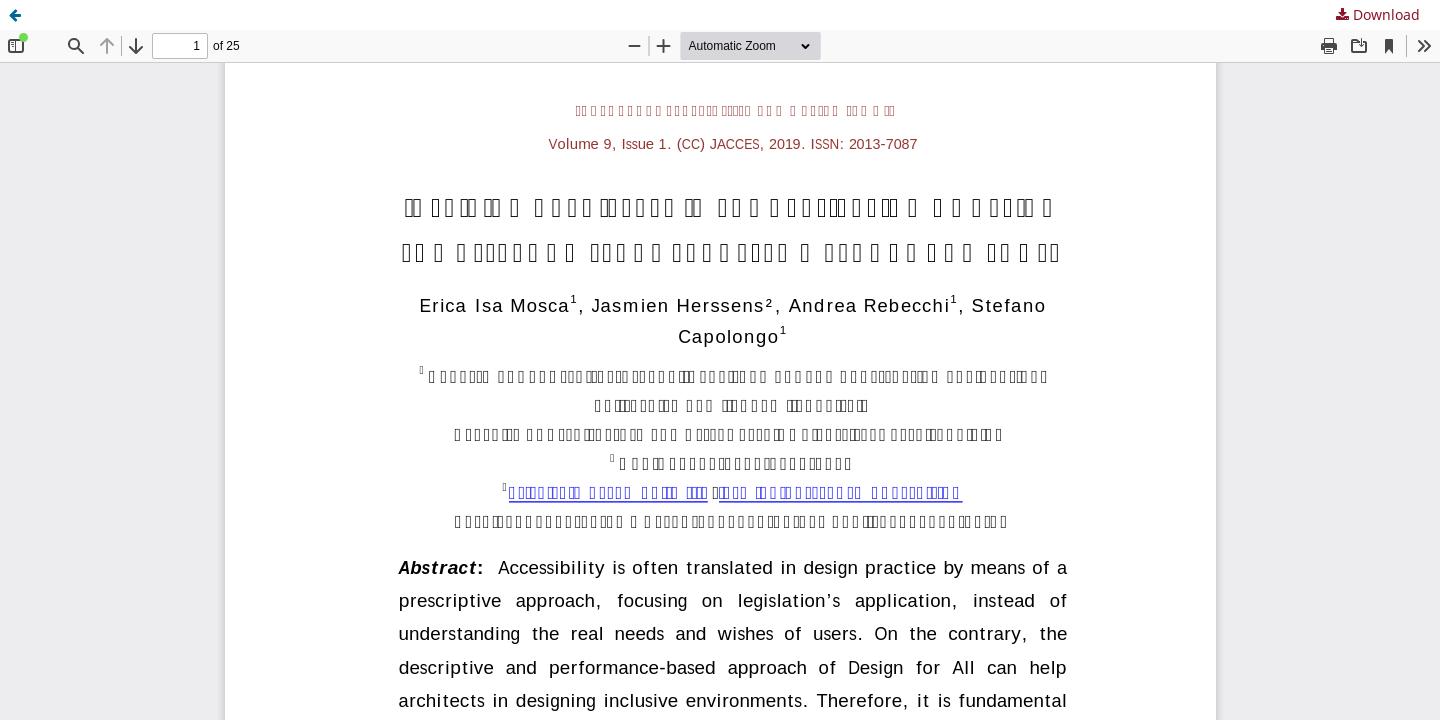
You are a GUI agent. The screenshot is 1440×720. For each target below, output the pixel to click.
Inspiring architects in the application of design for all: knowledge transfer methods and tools (356, 14)
